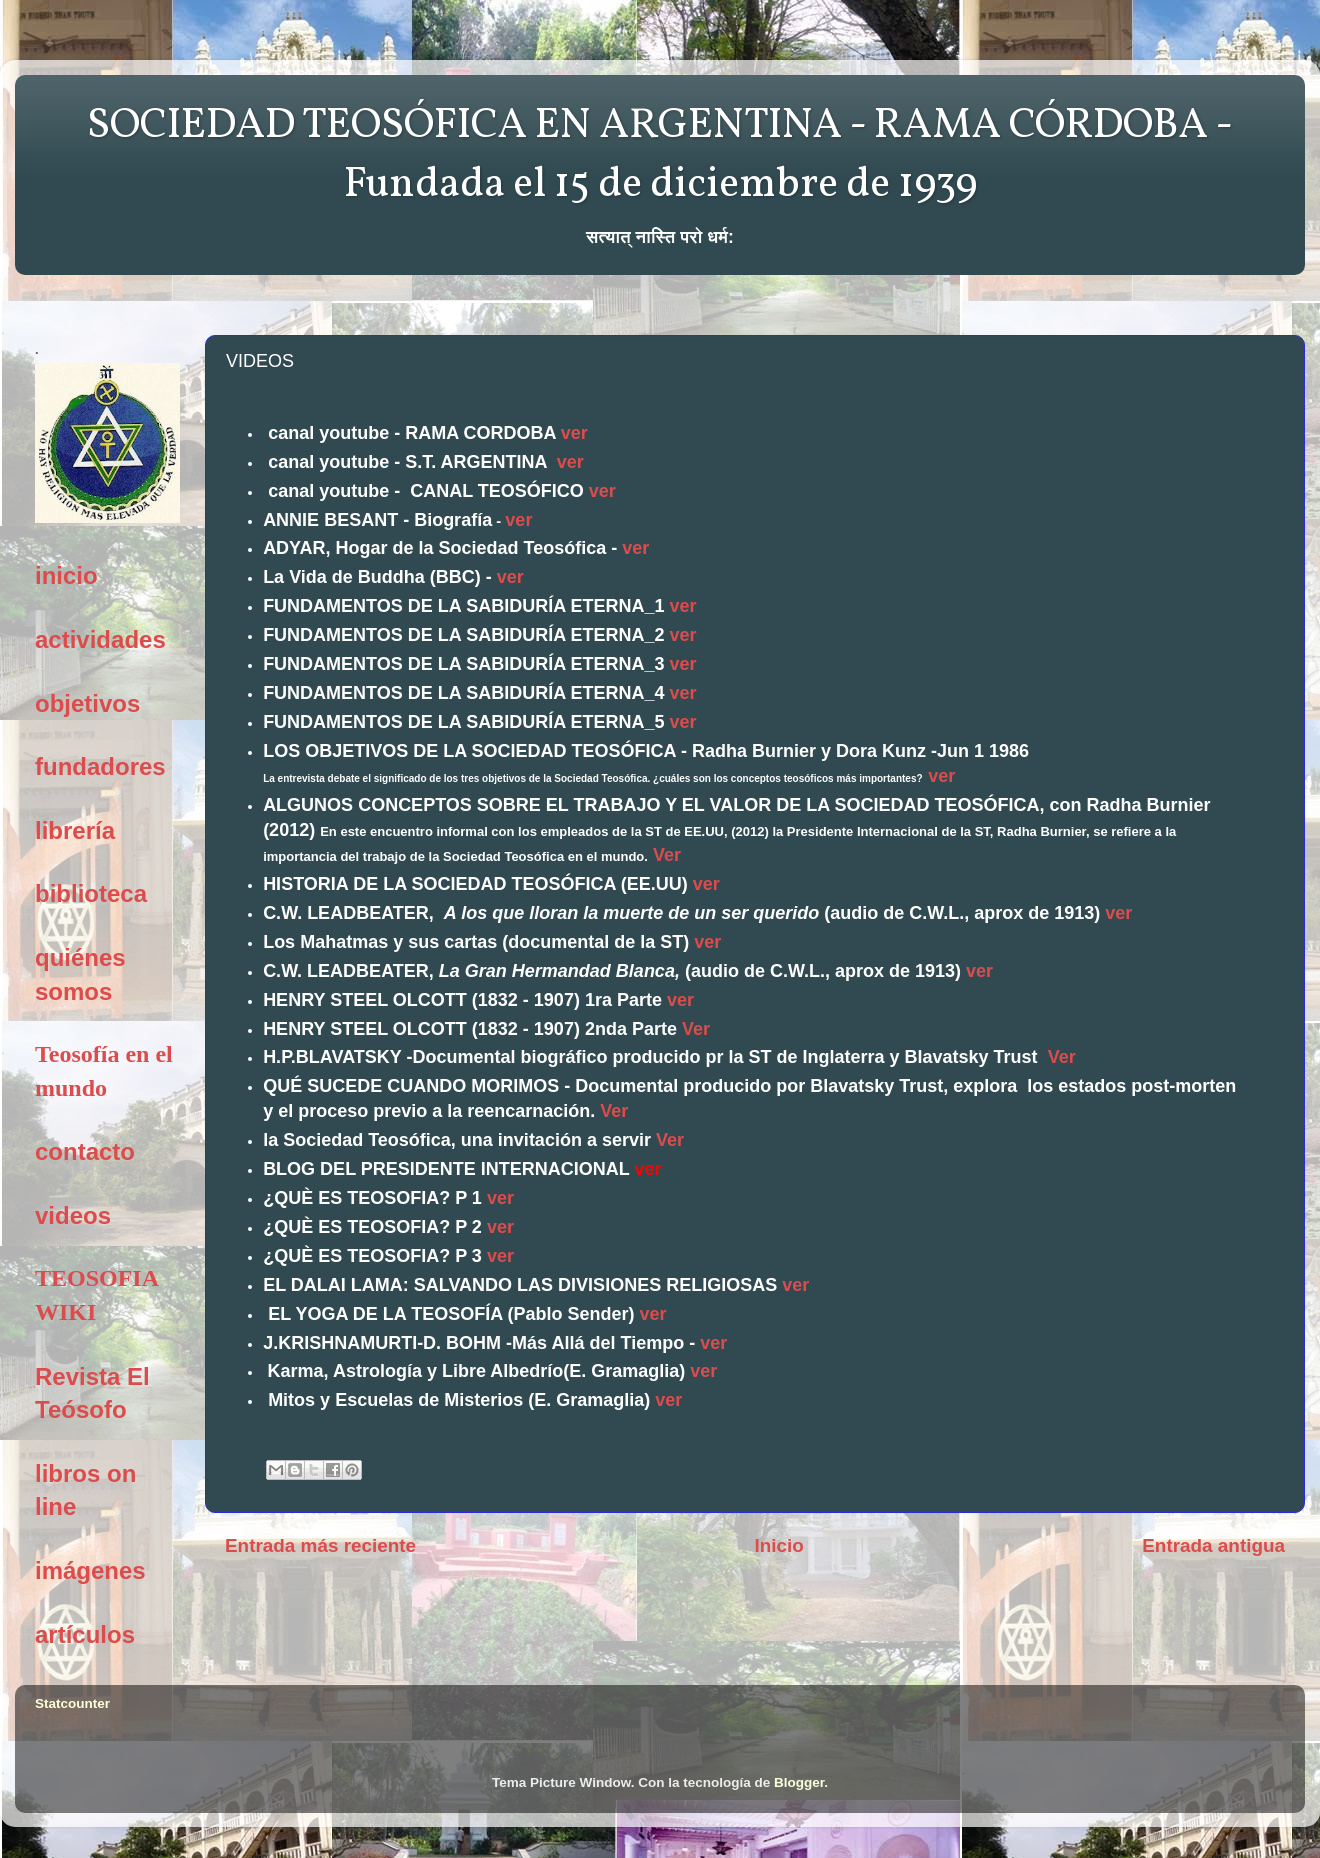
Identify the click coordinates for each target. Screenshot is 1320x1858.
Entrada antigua (1213, 1545)
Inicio (779, 1545)
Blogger (799, 1782)
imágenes (90, 1570)
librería (75, 830)
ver (574, 433)
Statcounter (72, 1703)
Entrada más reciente (320, 1545)
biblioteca (91, 893)
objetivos (87, 703)
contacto (85, 1151)
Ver (667, 855)
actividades (100, 639)
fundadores (100, 766)
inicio (66, 575)
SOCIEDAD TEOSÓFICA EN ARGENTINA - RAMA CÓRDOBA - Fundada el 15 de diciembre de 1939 (660, 156)
